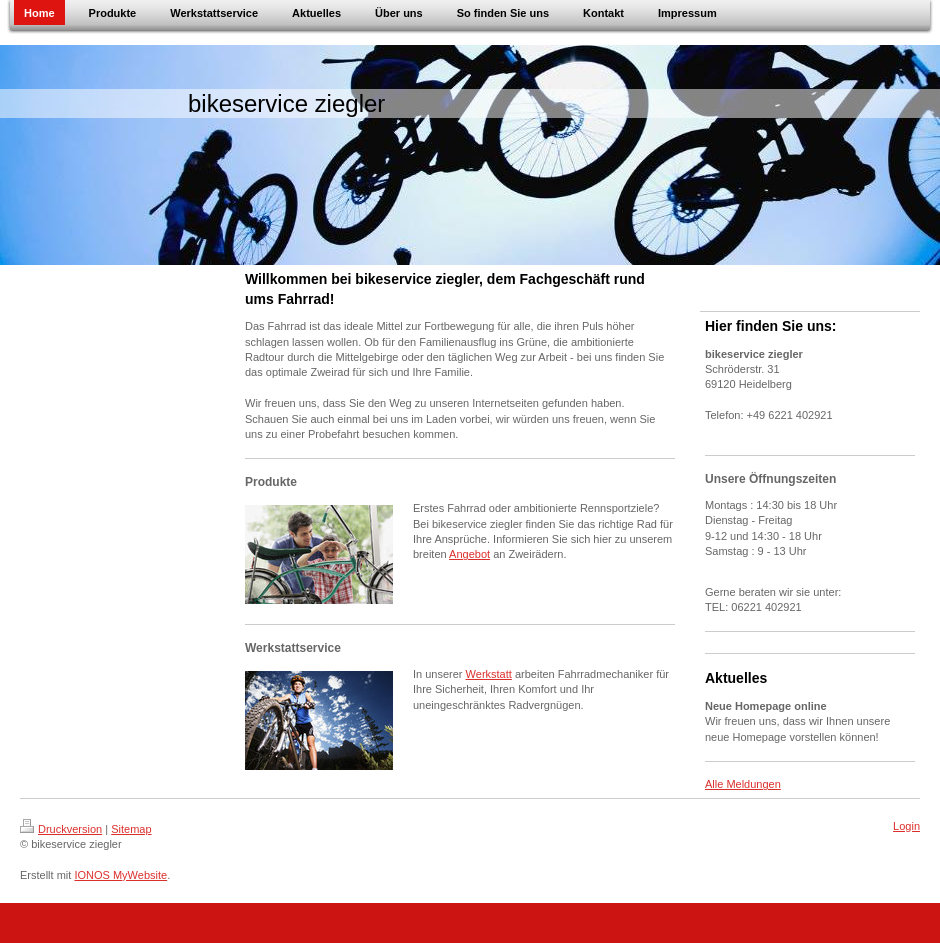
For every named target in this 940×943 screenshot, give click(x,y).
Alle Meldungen (743, 784)
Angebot (469, 554)
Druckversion (61, 829)
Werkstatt (489, 674)
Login (906, 826)
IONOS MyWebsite (120, 875)
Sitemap (131, 829)
